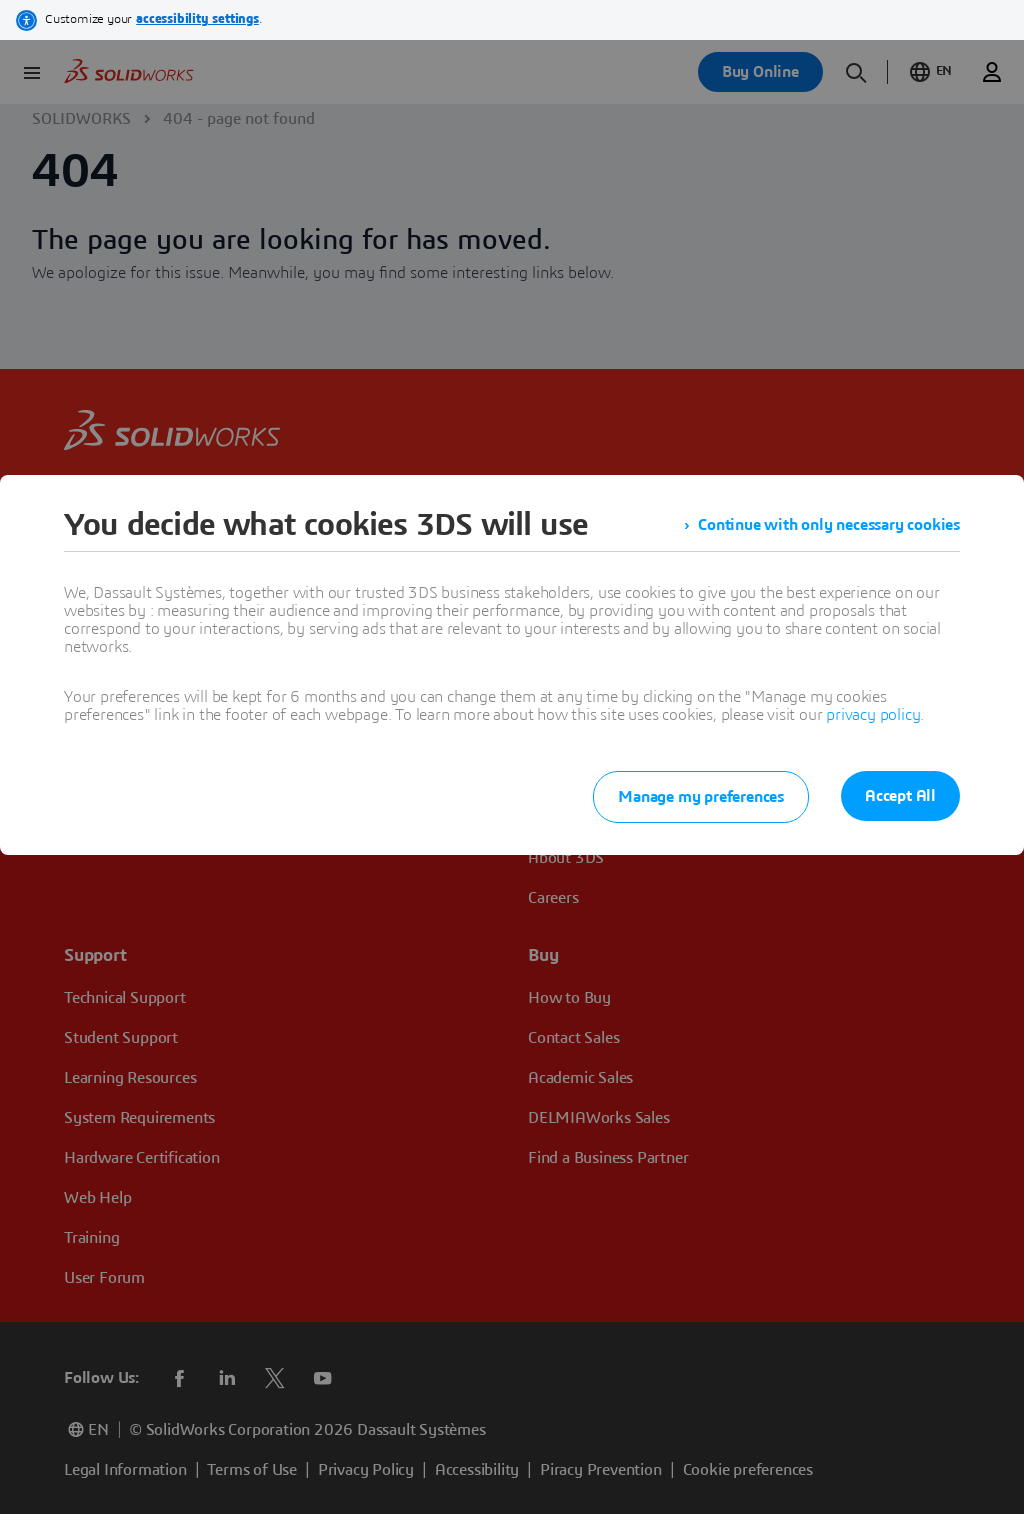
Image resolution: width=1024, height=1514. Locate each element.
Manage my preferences (701, 797)
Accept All (900, 796)
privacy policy (873, 715)
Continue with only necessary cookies (829, 525)
